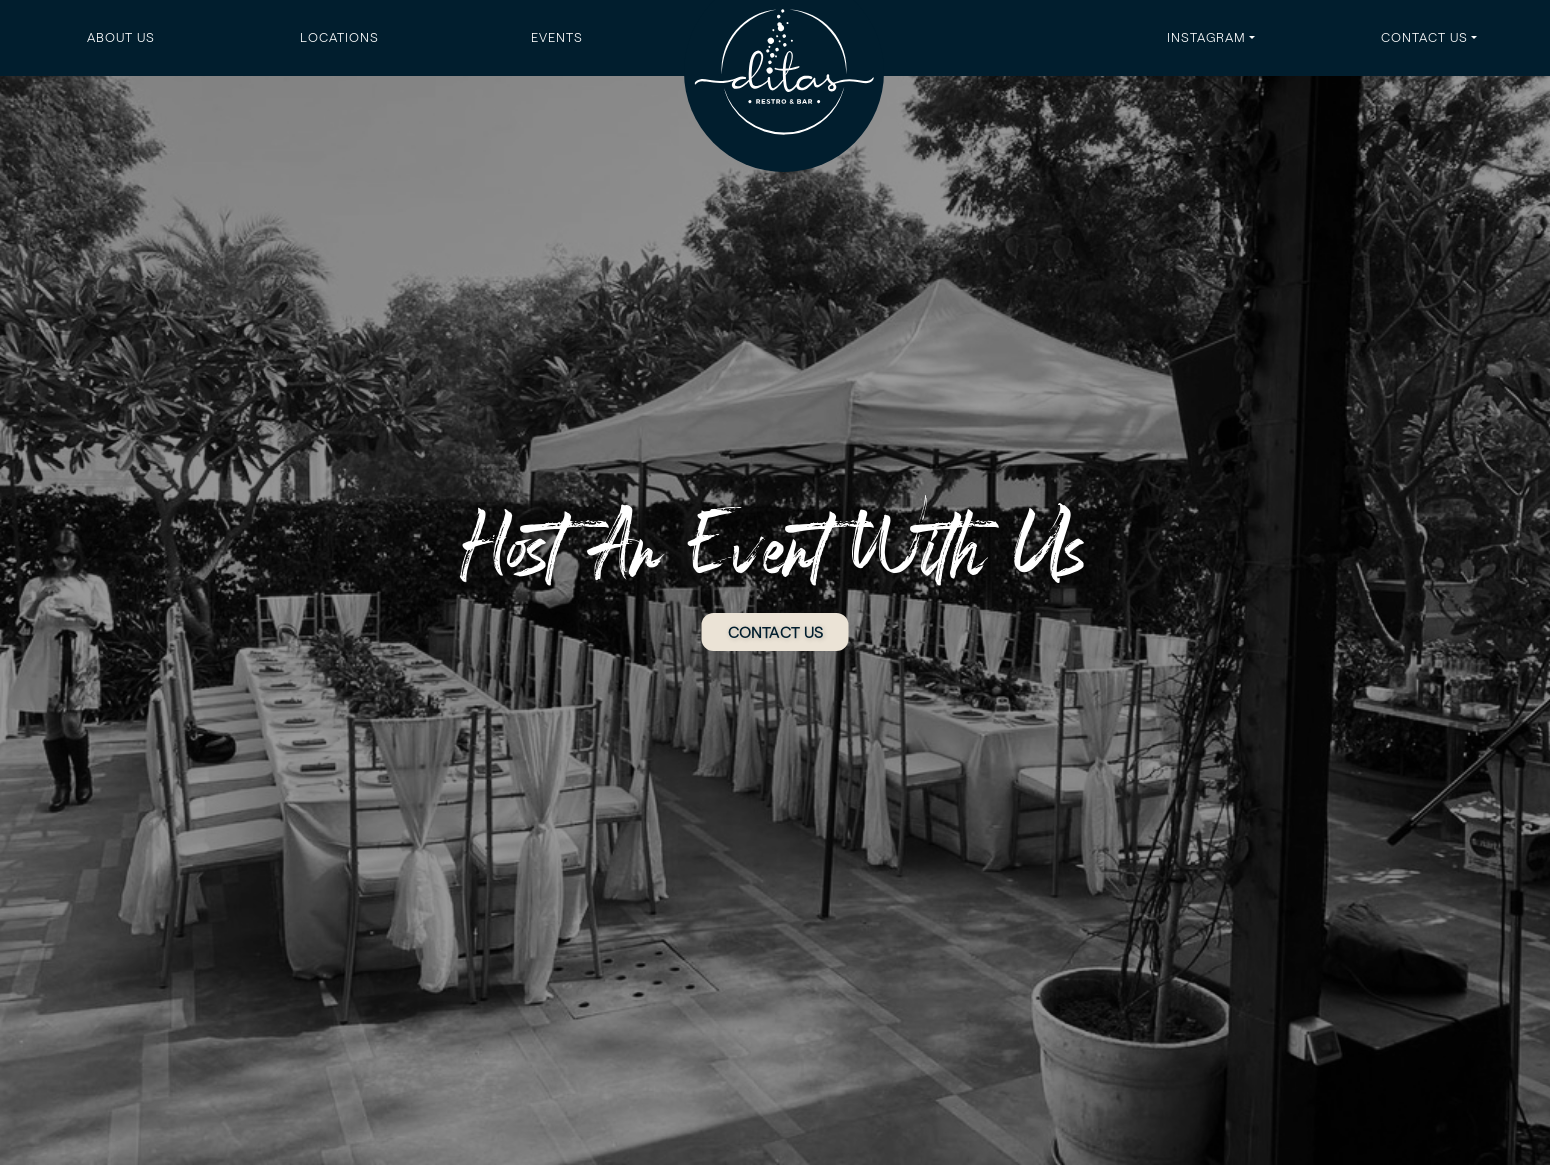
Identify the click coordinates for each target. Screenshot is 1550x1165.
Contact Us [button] (1424, 37)
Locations (339, 37)
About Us (121, 37)
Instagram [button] (1206, 37)
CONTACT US (775, 631)
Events (557, 37)
